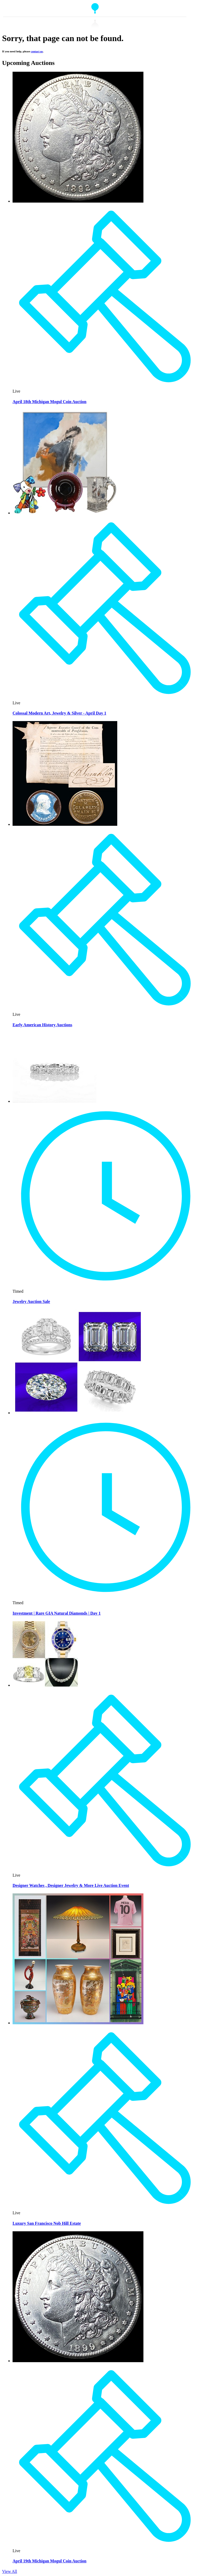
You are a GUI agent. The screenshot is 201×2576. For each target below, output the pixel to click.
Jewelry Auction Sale (31, 1301)
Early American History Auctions (42, 1025)
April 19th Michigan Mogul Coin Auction (49, 2561)
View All (9, 2571)
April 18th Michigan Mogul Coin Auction (49, 401)
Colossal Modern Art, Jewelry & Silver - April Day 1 (59, 713)
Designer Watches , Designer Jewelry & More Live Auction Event (71, 1885)
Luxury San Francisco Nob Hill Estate (47, 2223)
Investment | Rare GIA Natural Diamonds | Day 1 (57, 1613)
